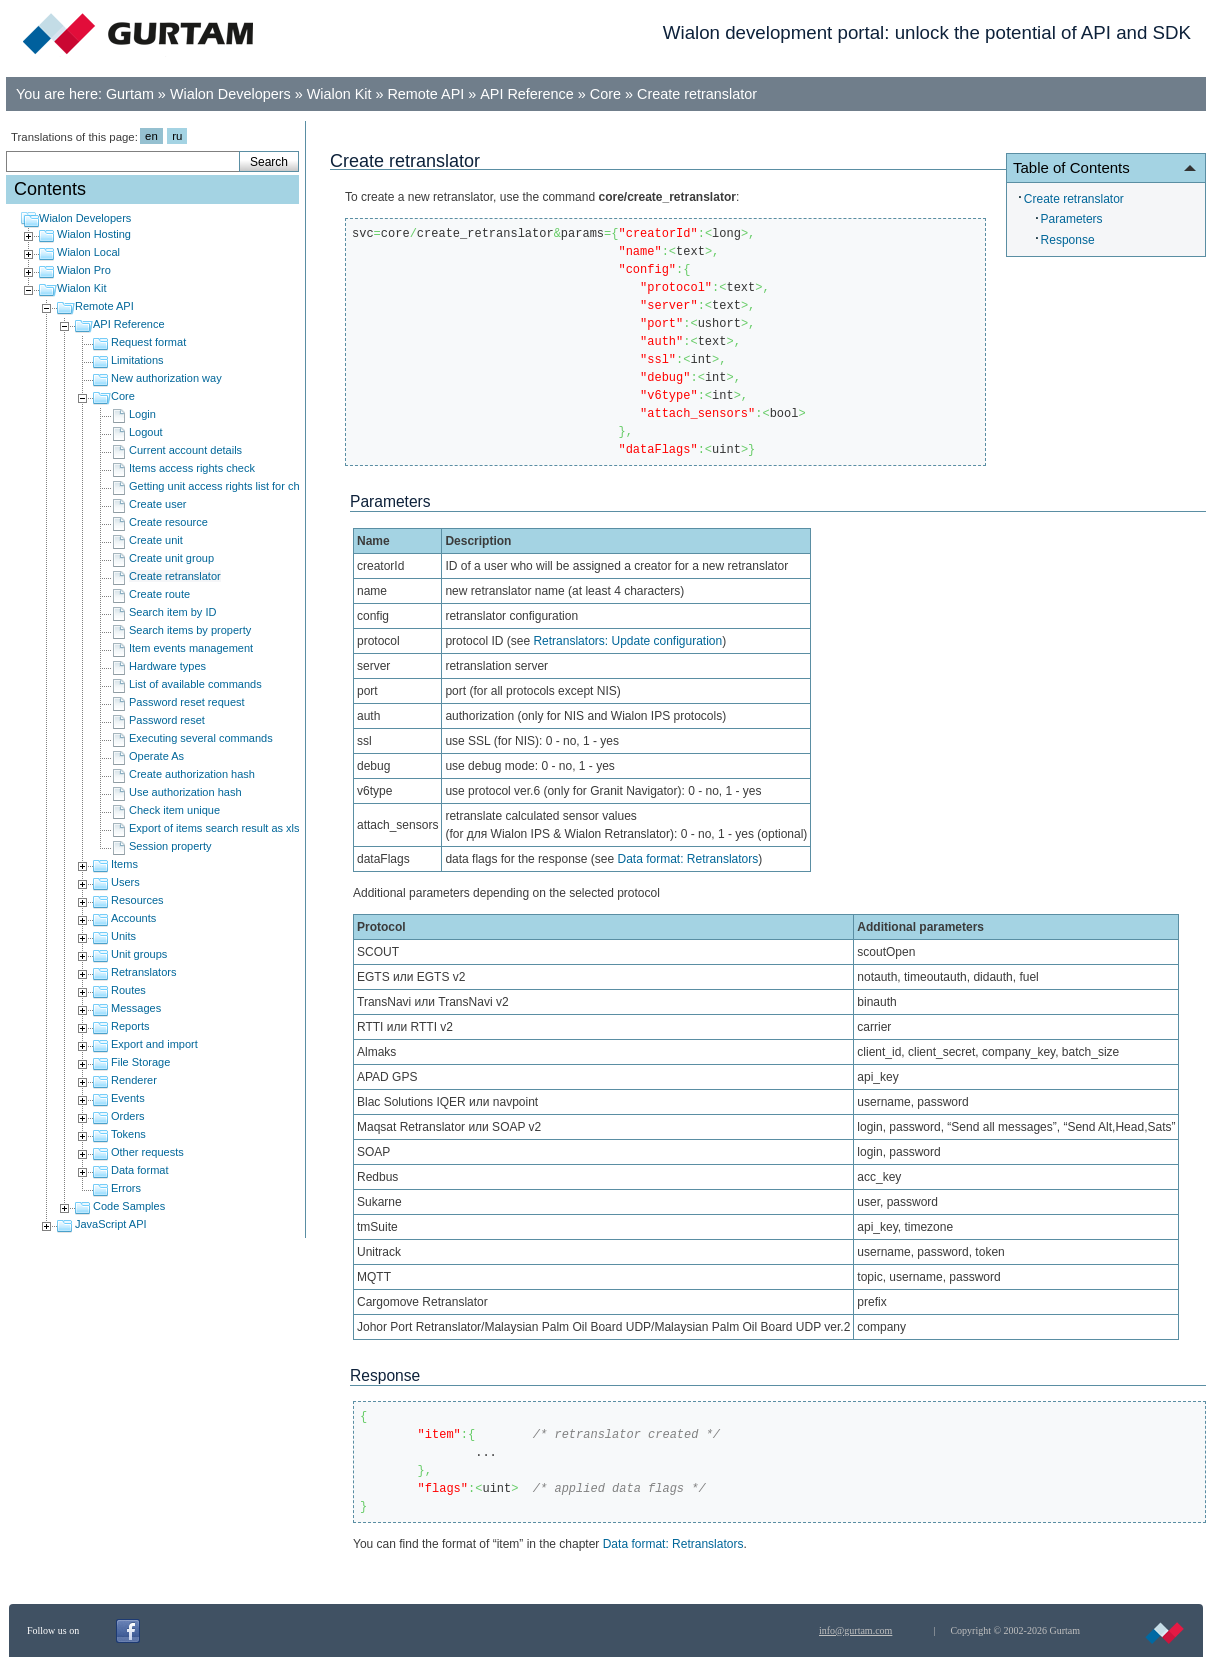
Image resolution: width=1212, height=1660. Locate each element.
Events (128, 1098)
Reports (130, 1026)
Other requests (147, 1152)
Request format (148, 342)
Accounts (133, 918)
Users (125, 882)
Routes (128, 990)
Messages (136, 1008)
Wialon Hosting (94, 234)
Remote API (425, 94)
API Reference (527, 94)
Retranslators (143, 972)
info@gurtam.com (855, 1630)
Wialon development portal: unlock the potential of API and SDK (927, 32)
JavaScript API (111, 1224)
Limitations (137, 360)
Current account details (185, 450)
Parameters (1072, 219)
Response (1068, 240)
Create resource (168, 522)
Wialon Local (88, 252)
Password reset (167, 720)
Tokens (128, 1134)
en (151, 136)
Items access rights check (192, 468)
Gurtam (130, 94)
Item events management (191, 648)
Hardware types (167, 666)
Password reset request (187, 702)
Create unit (156, 540)
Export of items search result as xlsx (217, 828)
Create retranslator (697, 94)
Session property (170, 846)
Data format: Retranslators (688, 859)
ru (177, 136)
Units (123, 936)
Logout (146, 432)
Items (124, 864)
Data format (139, 1170)
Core (605, 94)
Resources (137, 900)
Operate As (156, 756)
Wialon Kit (339, 94)
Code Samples (129, 1206)
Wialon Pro (84, 270)
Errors (126, 1188)
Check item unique (174, 810)
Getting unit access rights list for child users (235, 486)
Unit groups (139, 954)
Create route (159, 594)
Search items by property (190, 630)
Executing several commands (201, 738)
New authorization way (166, 378)
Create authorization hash (192, 774)
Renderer (134, 1080)
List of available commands (195, 684)
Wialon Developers (230, 94)
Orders (128, 1116)
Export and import (154, 1044)
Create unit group (171, 558)
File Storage (140, 1062)
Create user (157, 504)
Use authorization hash (185, 792)
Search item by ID (172, 612)
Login (142, 414)
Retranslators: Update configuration (627, 641)
